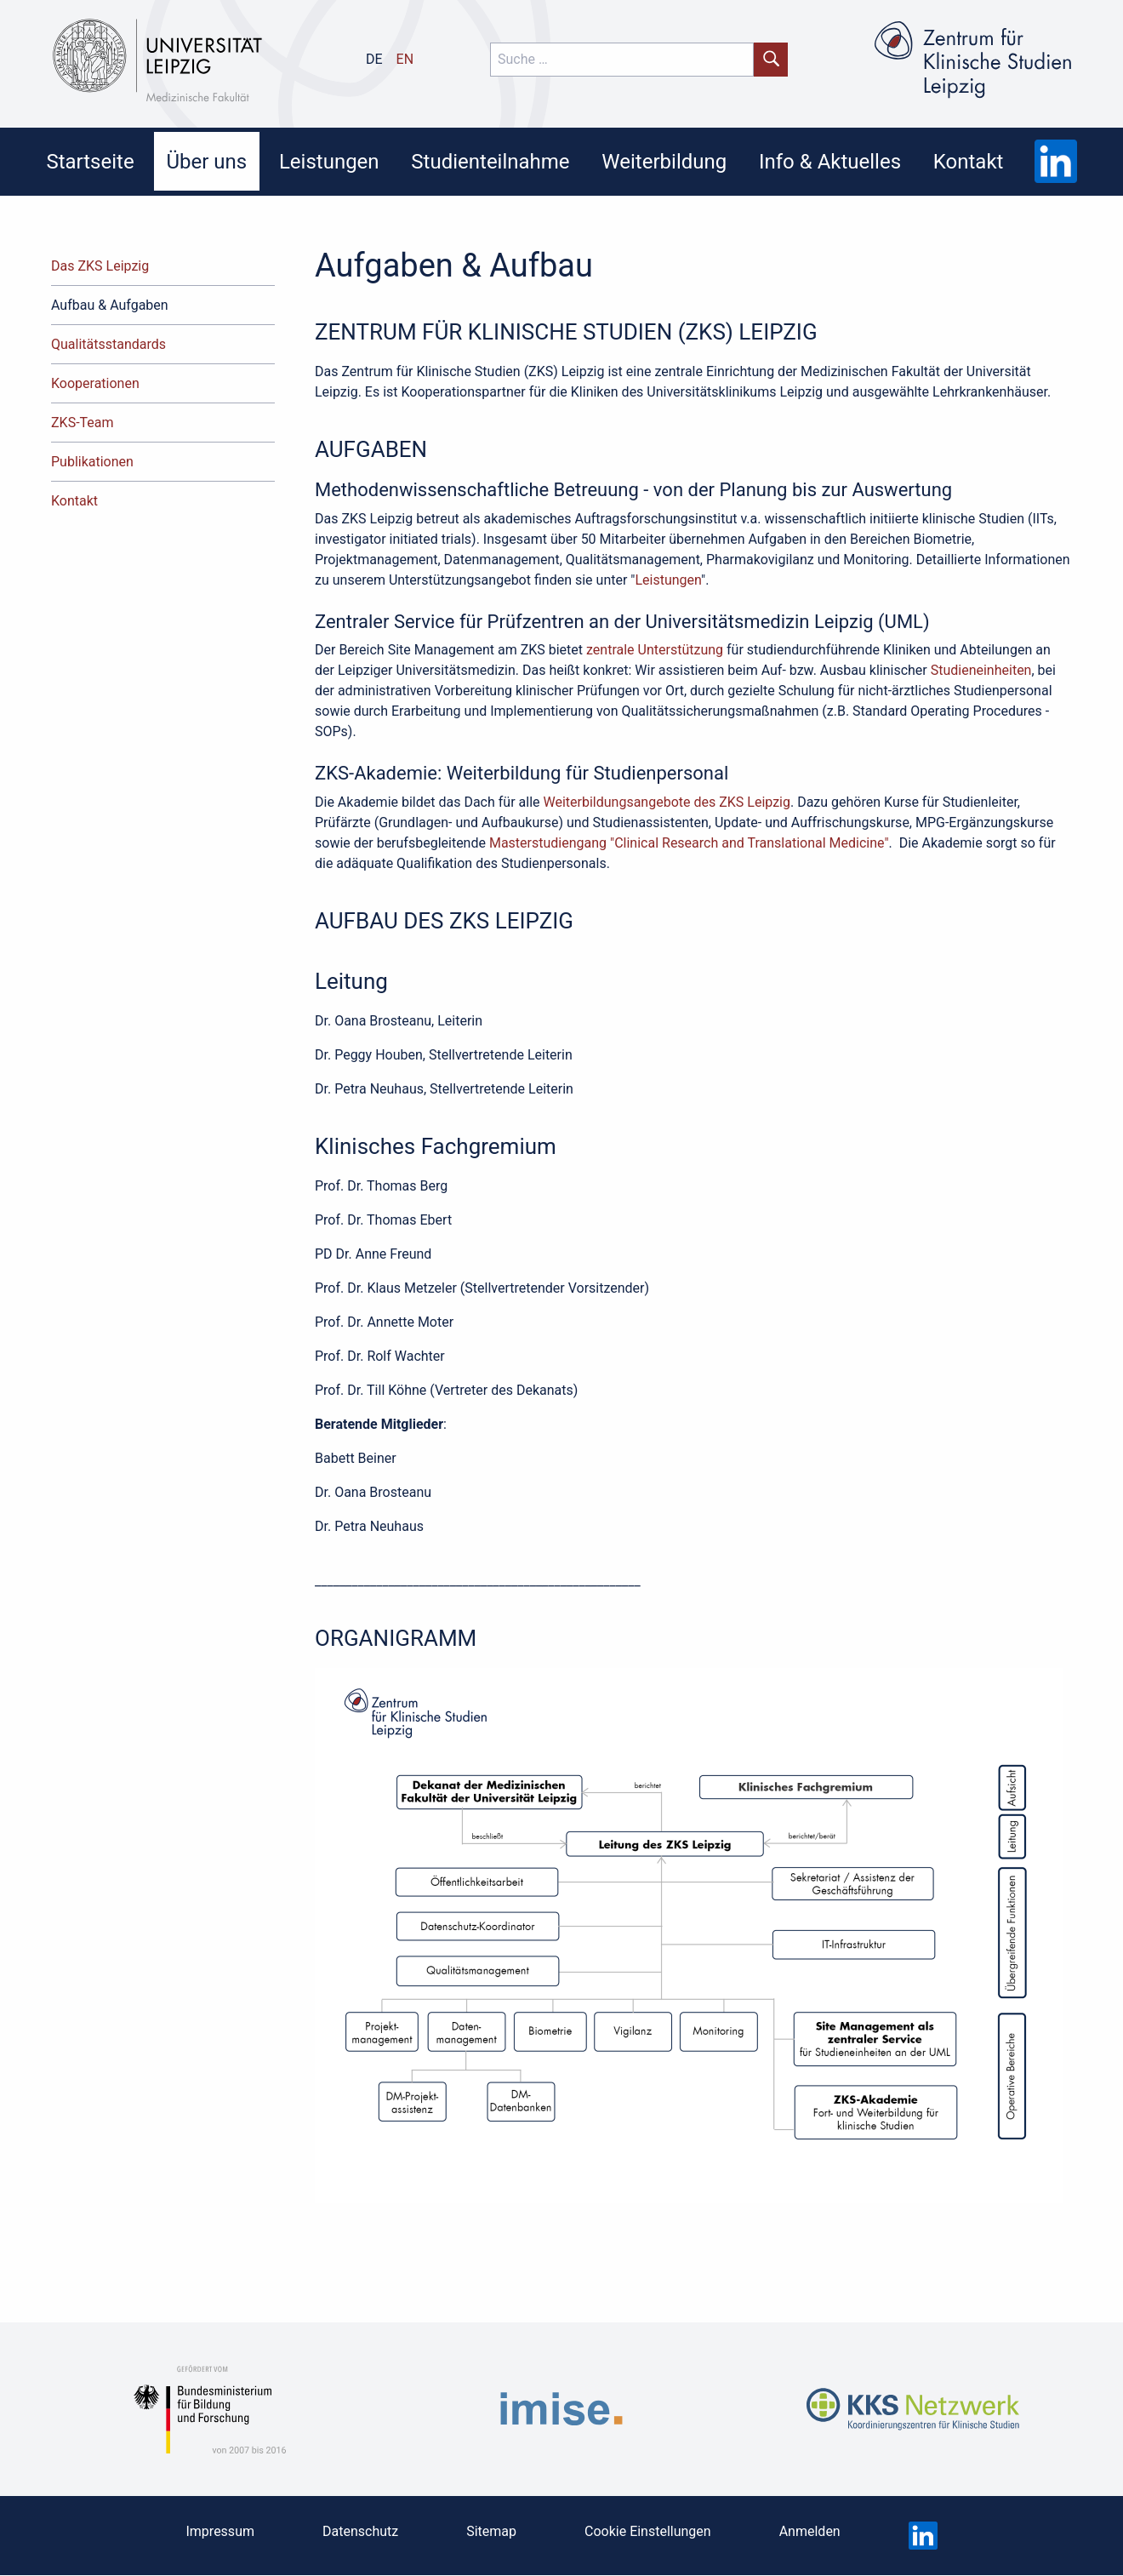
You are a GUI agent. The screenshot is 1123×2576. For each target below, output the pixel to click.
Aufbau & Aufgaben (109, 305)
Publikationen (92, 462)
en (405, 59)
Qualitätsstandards (108, 344)
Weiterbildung (664, 162)
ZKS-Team (82, 422)
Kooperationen (95, 383)
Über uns (206, 162)
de (374, 59)
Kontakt (968, 162)
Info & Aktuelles (830, 162)
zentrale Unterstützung (654, 650)
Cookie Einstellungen (647, 2531)
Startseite (90, 162)
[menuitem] (90, 161)
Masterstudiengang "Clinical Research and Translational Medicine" (687, 843)
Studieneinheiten (981, 670)
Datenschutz (360, 2531)
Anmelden (810, 2531)
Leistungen (329, 162)
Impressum (219, 2531)
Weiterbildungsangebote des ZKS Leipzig (666, 802)
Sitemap (491, 2531)
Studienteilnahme (490, 162)
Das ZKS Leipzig (100, 266)
